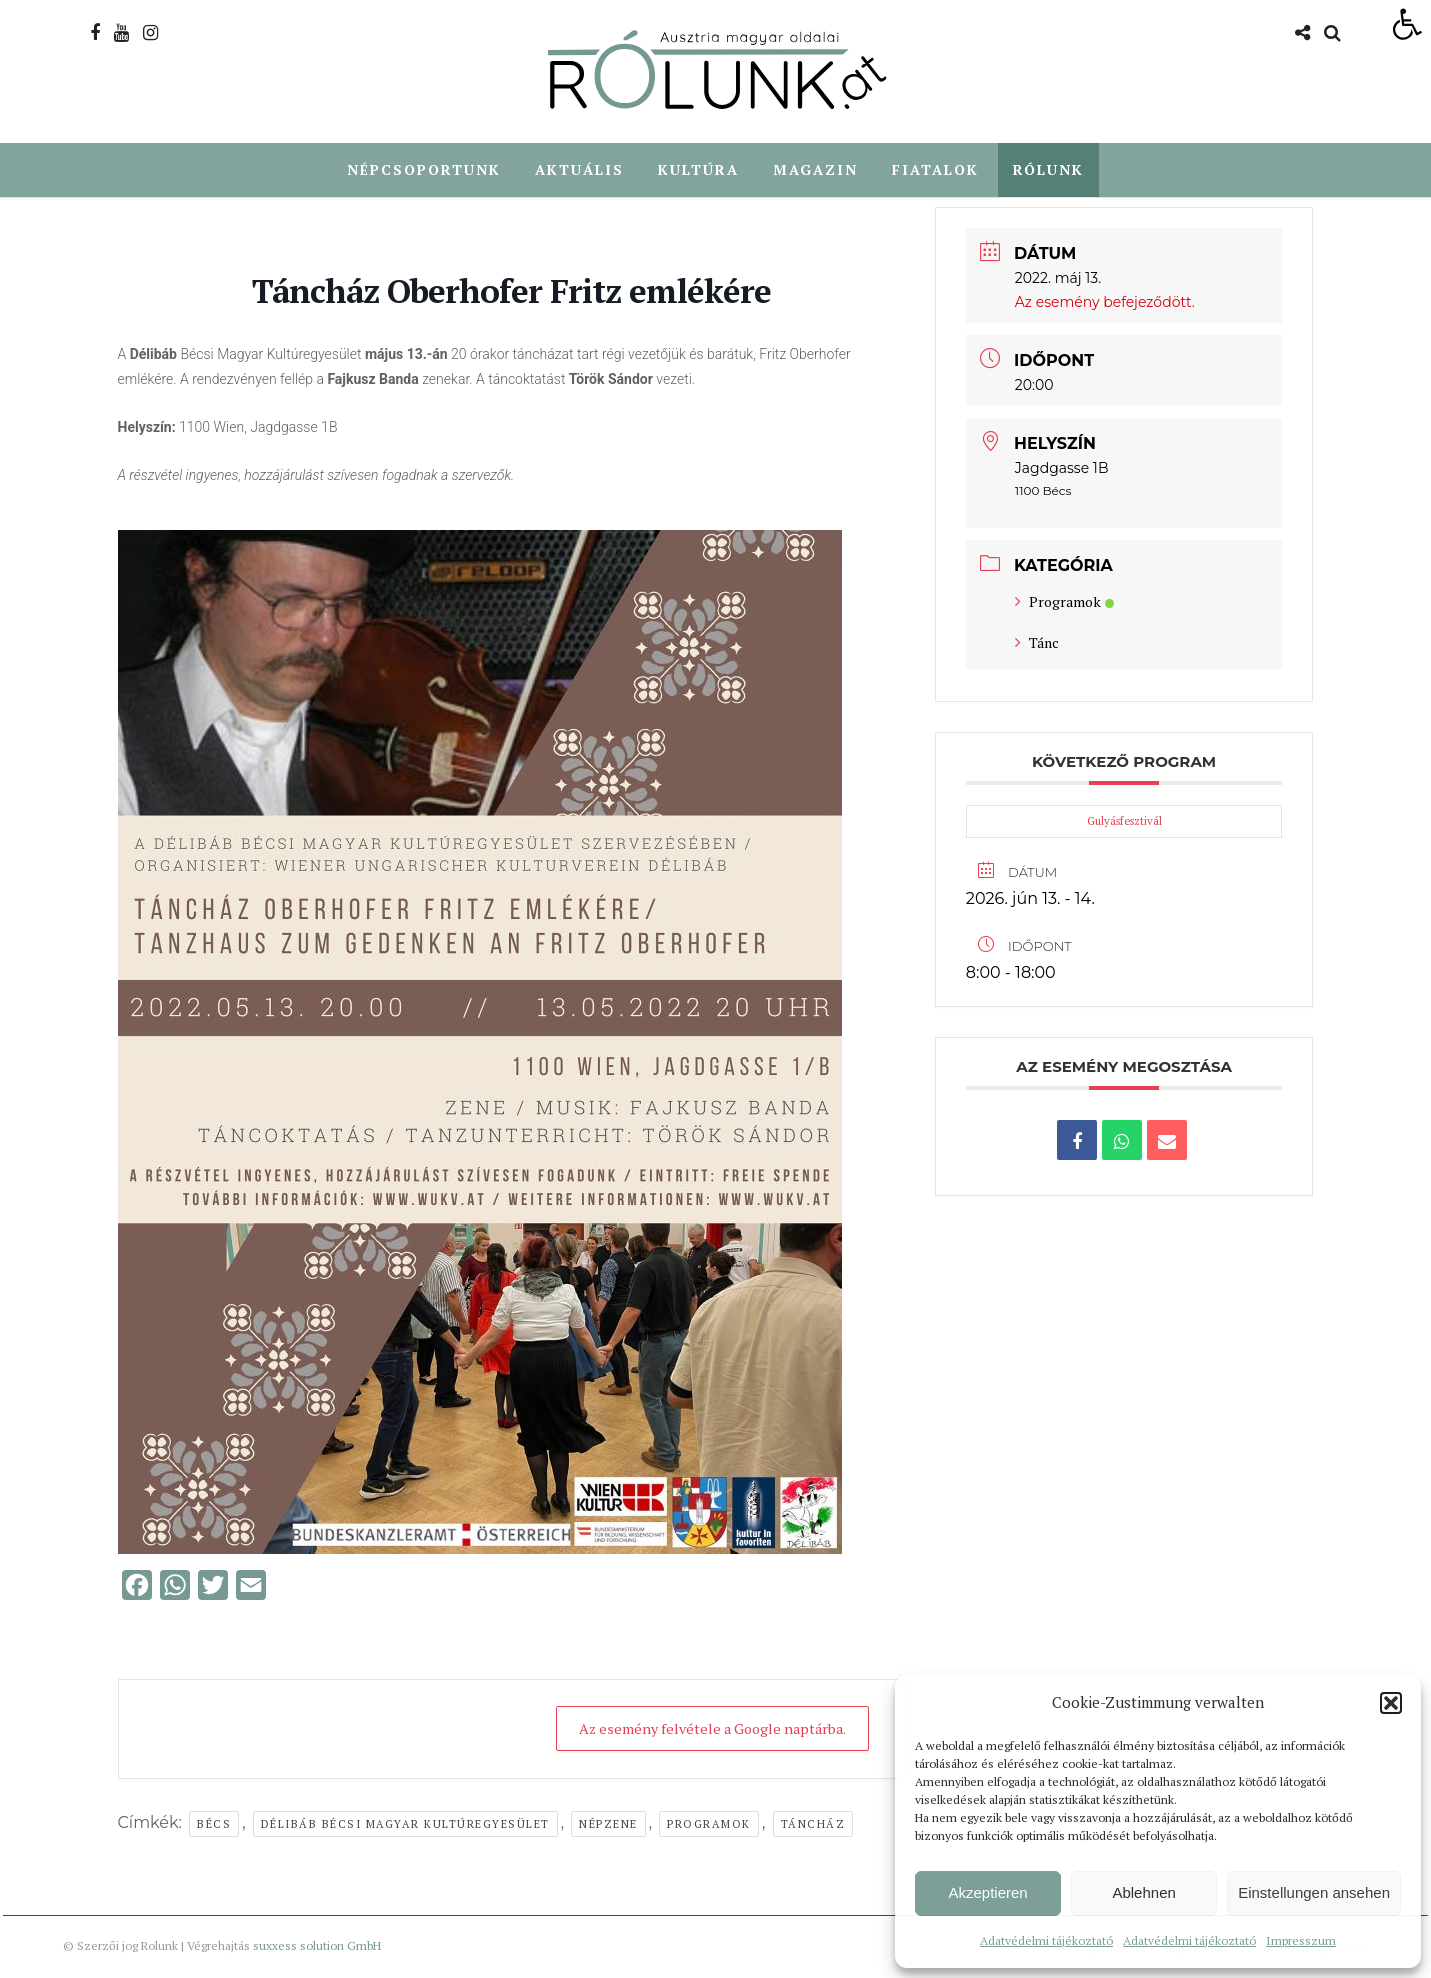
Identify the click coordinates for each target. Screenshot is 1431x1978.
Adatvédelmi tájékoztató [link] (1046, 1940)
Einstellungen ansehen (1314, 1892)
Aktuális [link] (579, 170)
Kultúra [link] (698, 170)
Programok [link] (709, 1825)
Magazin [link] (815, 170)
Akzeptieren (987, 1892)
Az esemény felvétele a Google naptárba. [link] (699, 1729)
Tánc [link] (1037, 643)
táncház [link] (813, 1825)
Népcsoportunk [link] (424, 170)
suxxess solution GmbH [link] (317, 1946)
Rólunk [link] (1048, 170)
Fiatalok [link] (935, 170)
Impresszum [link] (1301, 1940)
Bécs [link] (214, 1825)
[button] (1391, 1703)
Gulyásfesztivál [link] (1124, 822)
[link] (1407, 24)
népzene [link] (608, 1825)
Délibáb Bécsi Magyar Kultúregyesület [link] (405, 1825)
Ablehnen (1143, 1892)
